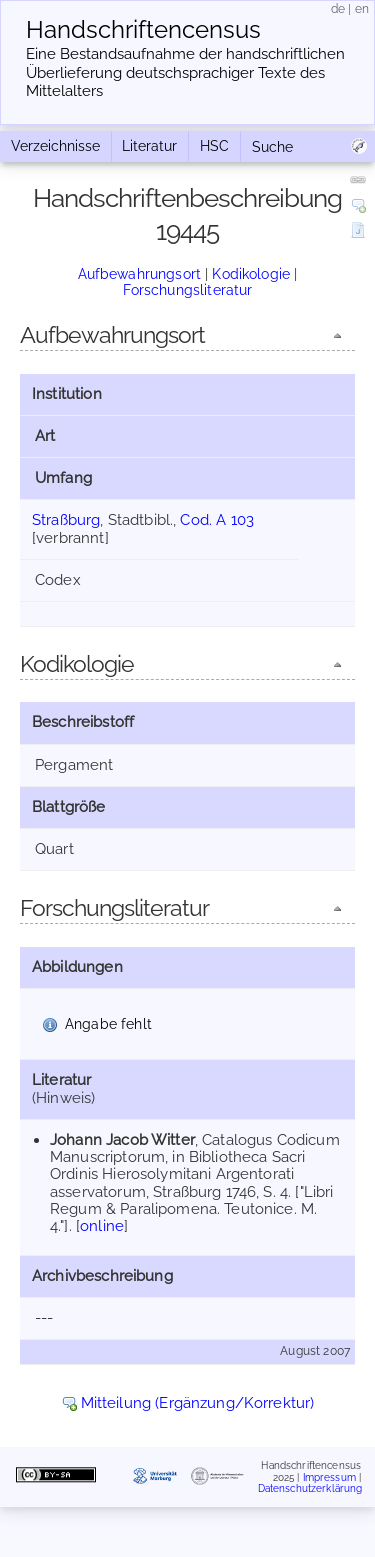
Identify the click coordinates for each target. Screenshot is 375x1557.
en (362, 9)
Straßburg (66, 520)
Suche (272, 147)
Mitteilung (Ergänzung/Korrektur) (198, 1403)
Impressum (329, 1477)
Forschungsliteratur (188, 290)
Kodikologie (251, 274)
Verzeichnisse (55, 146)
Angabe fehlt (108, 1024)
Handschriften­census (143, 30)
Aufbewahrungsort (139, 274)
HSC (214, 146)
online (102, 1226)
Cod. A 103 (217, 520)
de (338, 9)
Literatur (149, 146)
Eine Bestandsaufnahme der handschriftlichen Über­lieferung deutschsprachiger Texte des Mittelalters (185, 73)
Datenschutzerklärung (310, 1488)
